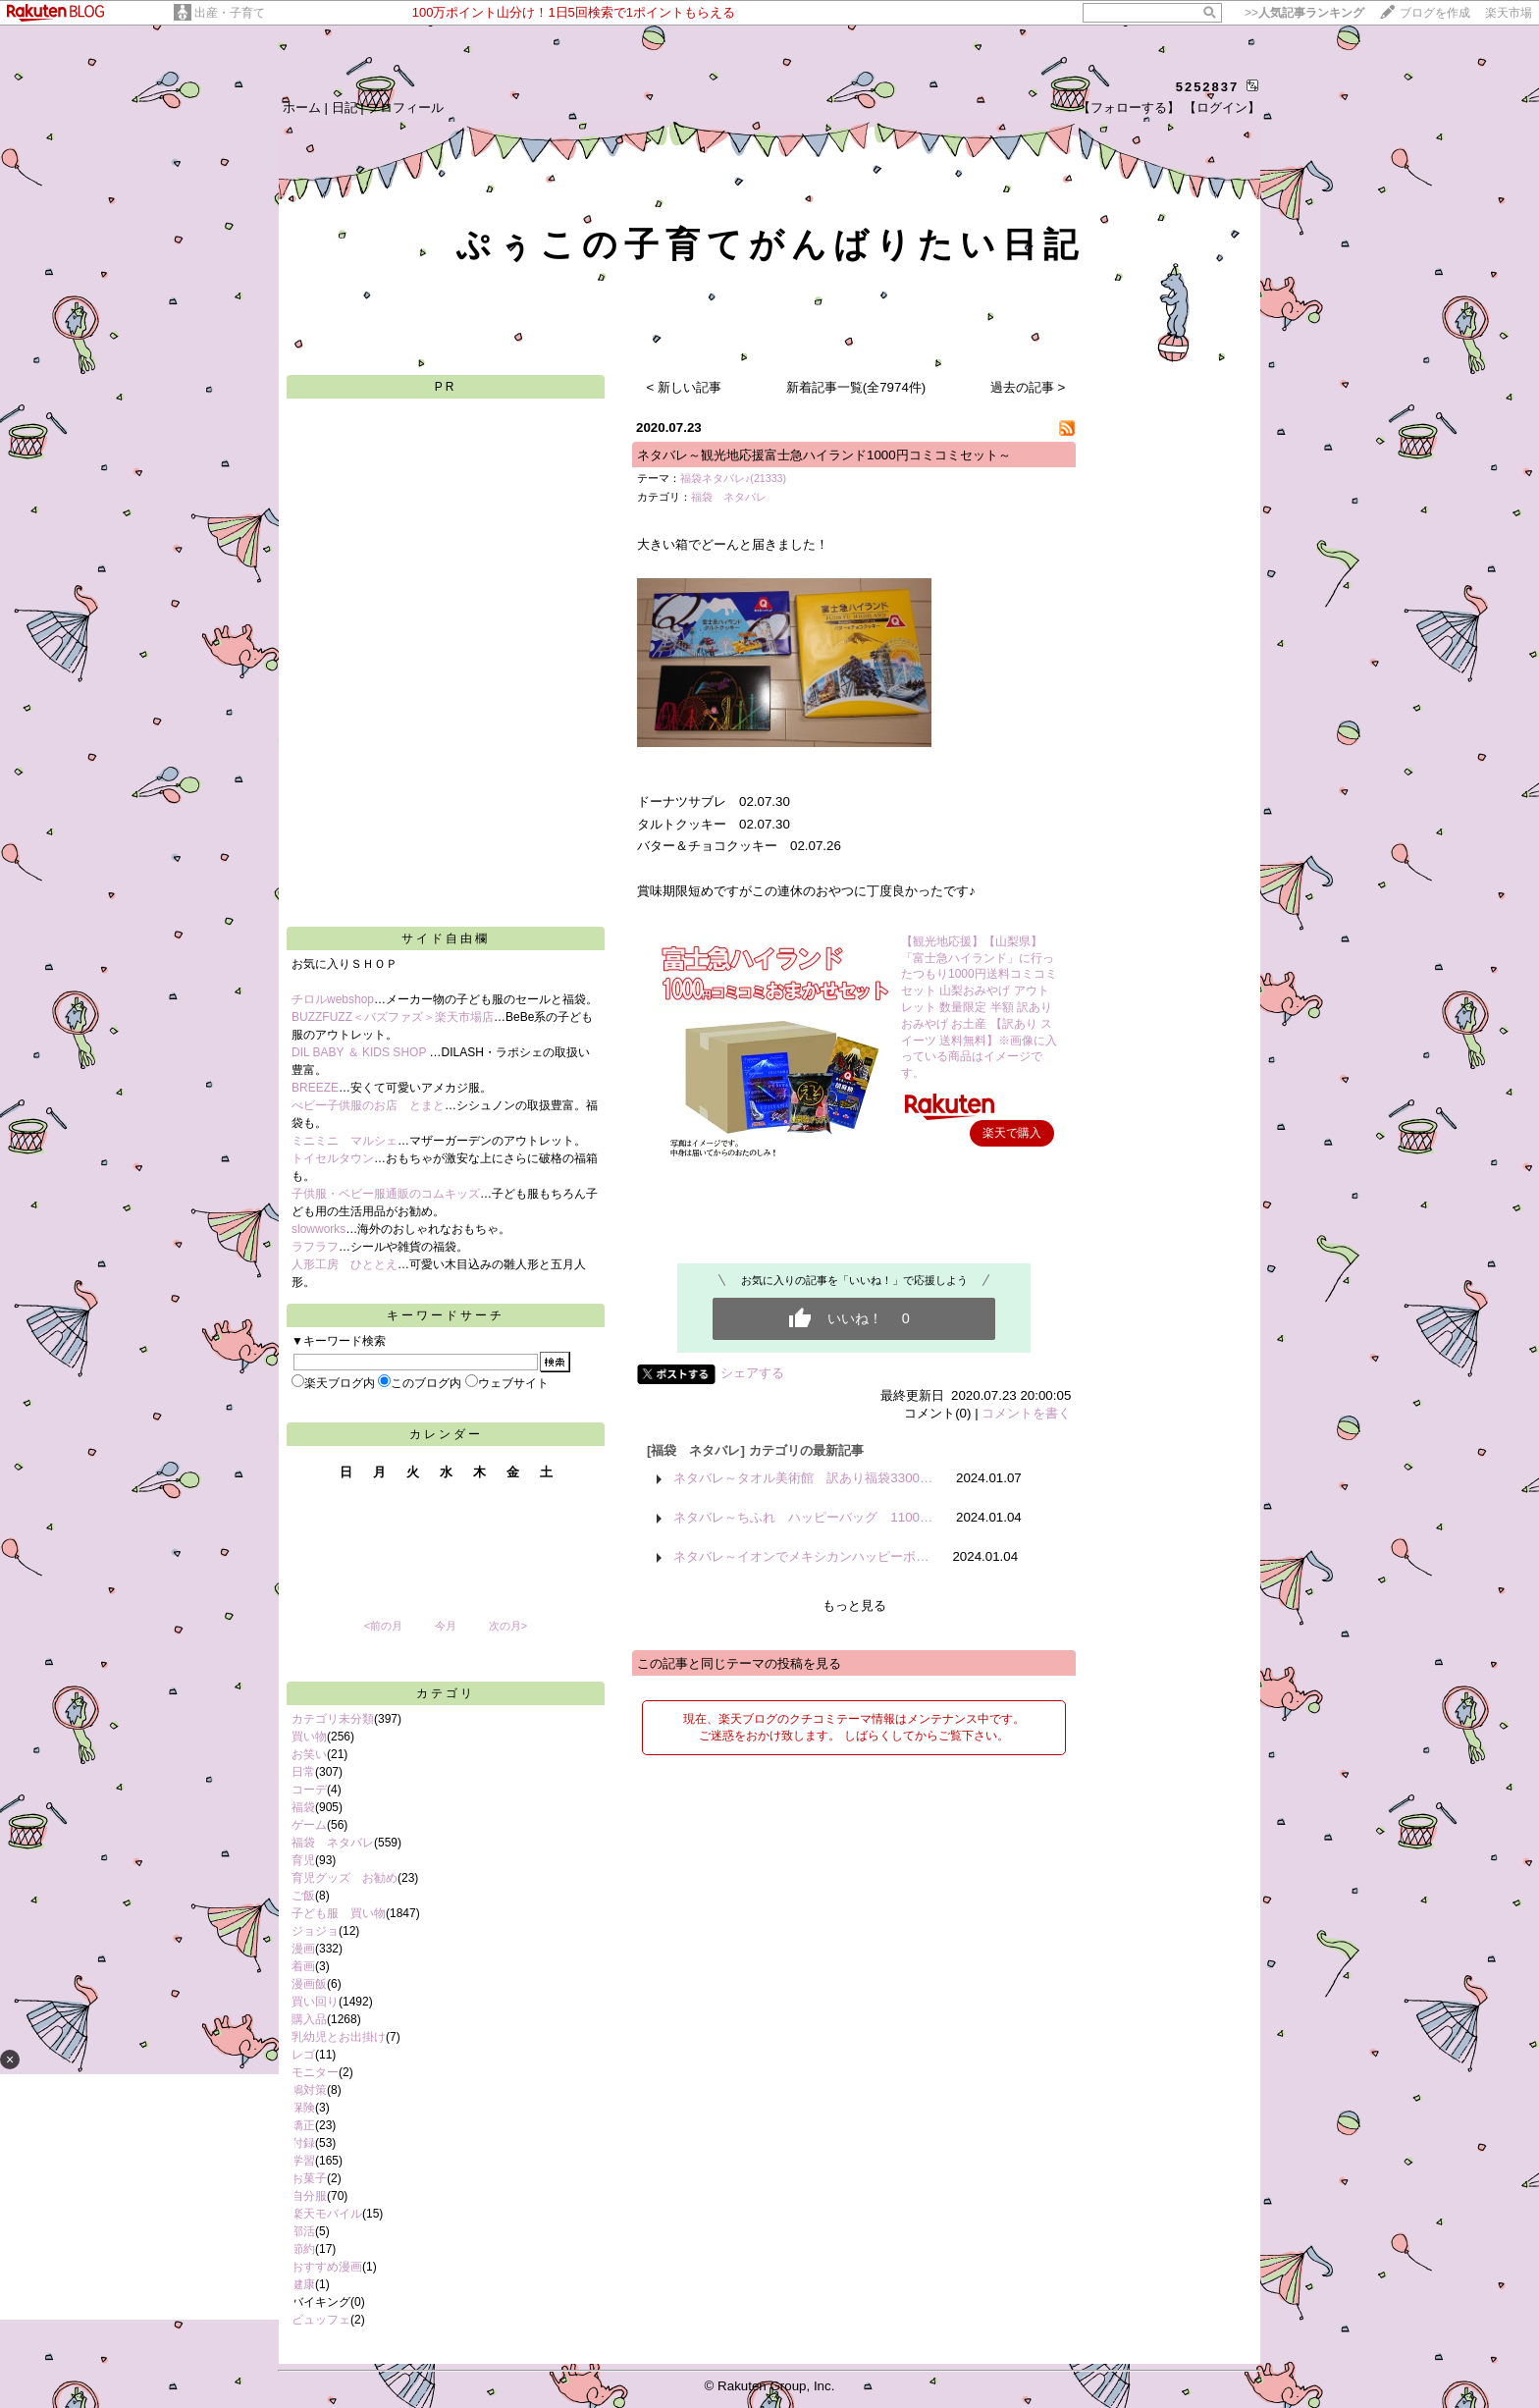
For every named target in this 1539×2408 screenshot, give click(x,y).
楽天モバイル (327, 2214)
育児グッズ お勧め (345, 1878)
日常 (303, 1772)
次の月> (508, 1626)
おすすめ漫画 (327, 2267)
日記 (344, 107)
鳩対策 (309, 2090)
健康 (303, 2284)
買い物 (309, 1736)
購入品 (309, 2019)
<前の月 (383, 1626)
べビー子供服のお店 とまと (368, 1105)
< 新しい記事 (684, 387)
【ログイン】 (1222, 107)
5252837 (1208, 87)
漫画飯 (309, 1984)
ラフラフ (315, 1247)
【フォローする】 (1129, 107)
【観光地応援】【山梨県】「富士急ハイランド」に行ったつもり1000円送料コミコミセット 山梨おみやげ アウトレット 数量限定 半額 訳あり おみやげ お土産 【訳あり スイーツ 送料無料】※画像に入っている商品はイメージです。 (979, 1007)
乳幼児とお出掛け (339, 2037)
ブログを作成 (1435, 13)
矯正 (303, 2125)
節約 (303, 2249)
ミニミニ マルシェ (345, 1141)
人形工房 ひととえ (345, 1264)
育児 (303, 1860)
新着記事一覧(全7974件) (856, 387)
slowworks (318, 1229)
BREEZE (315, 1088)
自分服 (309, 2196)
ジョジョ (315, 1931)
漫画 (303, 1948)
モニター (315, 2072)
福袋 (303, 1807)
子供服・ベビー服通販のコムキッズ (386, 1194)
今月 (445, 1626)
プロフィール (405, 107)
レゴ (303, 2054)
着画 (303, 1966)
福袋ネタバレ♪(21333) (733, 478)
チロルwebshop (333, 999)
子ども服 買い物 (339, 1913)
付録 (303, 2143)
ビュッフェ (321, 2320)
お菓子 (309, 2178)
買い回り (315, 2001)
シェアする (752, 1372)
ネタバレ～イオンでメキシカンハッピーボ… (801, 1556)
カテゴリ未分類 (333, 1719)
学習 (303, 2160)
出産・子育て (229, 13)
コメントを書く (1026, 1413)
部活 (303, 2231)
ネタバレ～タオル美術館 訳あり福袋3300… (802, 1478)
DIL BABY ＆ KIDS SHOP (361, 1052)
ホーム (302, 107)
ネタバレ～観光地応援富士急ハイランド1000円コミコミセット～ (824, 455)
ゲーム (309, 1825)
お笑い (309, 1754)
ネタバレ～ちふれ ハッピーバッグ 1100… (802, 1517)
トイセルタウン (333, 1158)
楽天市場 (1508, 13)
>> (1304, 13)
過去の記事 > (1028, 387)
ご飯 (303, 1895)
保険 (303, 2107)
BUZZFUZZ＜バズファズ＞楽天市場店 (393, 1017)
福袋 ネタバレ (333, 1842)
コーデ (309, 1789)
